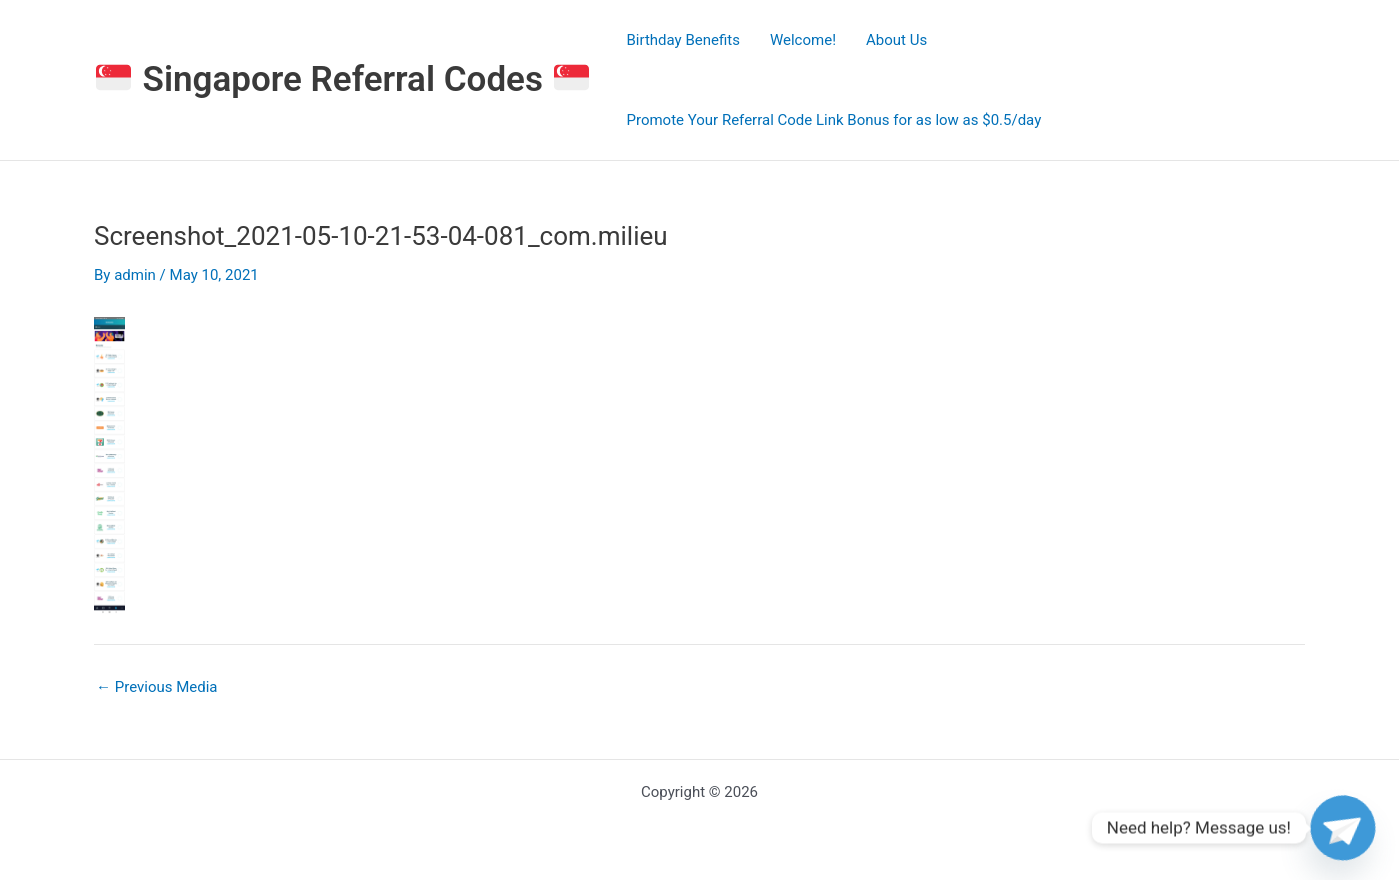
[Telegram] (1343, 828)
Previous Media (157, 687)
